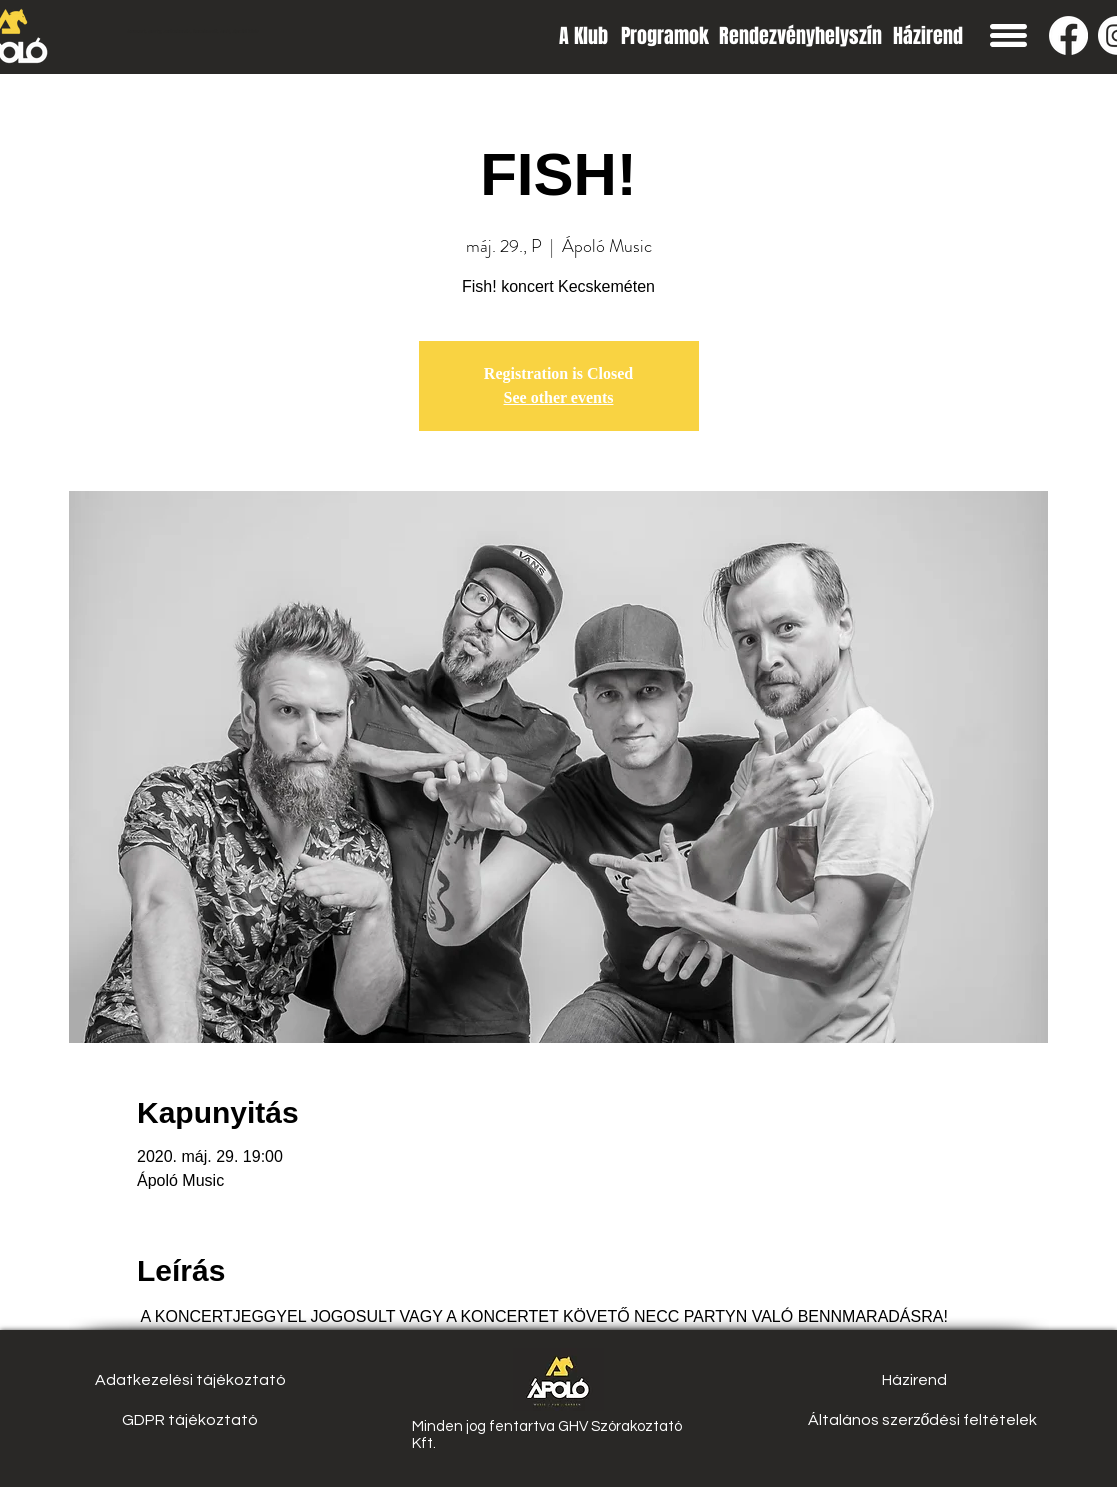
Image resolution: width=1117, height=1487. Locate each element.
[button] (1008, 35)
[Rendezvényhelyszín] (800, 35)
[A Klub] (583, 35)
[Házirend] (928, 35)
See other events (559, 397)
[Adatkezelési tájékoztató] (190, 1380)
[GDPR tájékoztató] (190, 1420)
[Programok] (665, 35)
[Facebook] (1068, 35)
